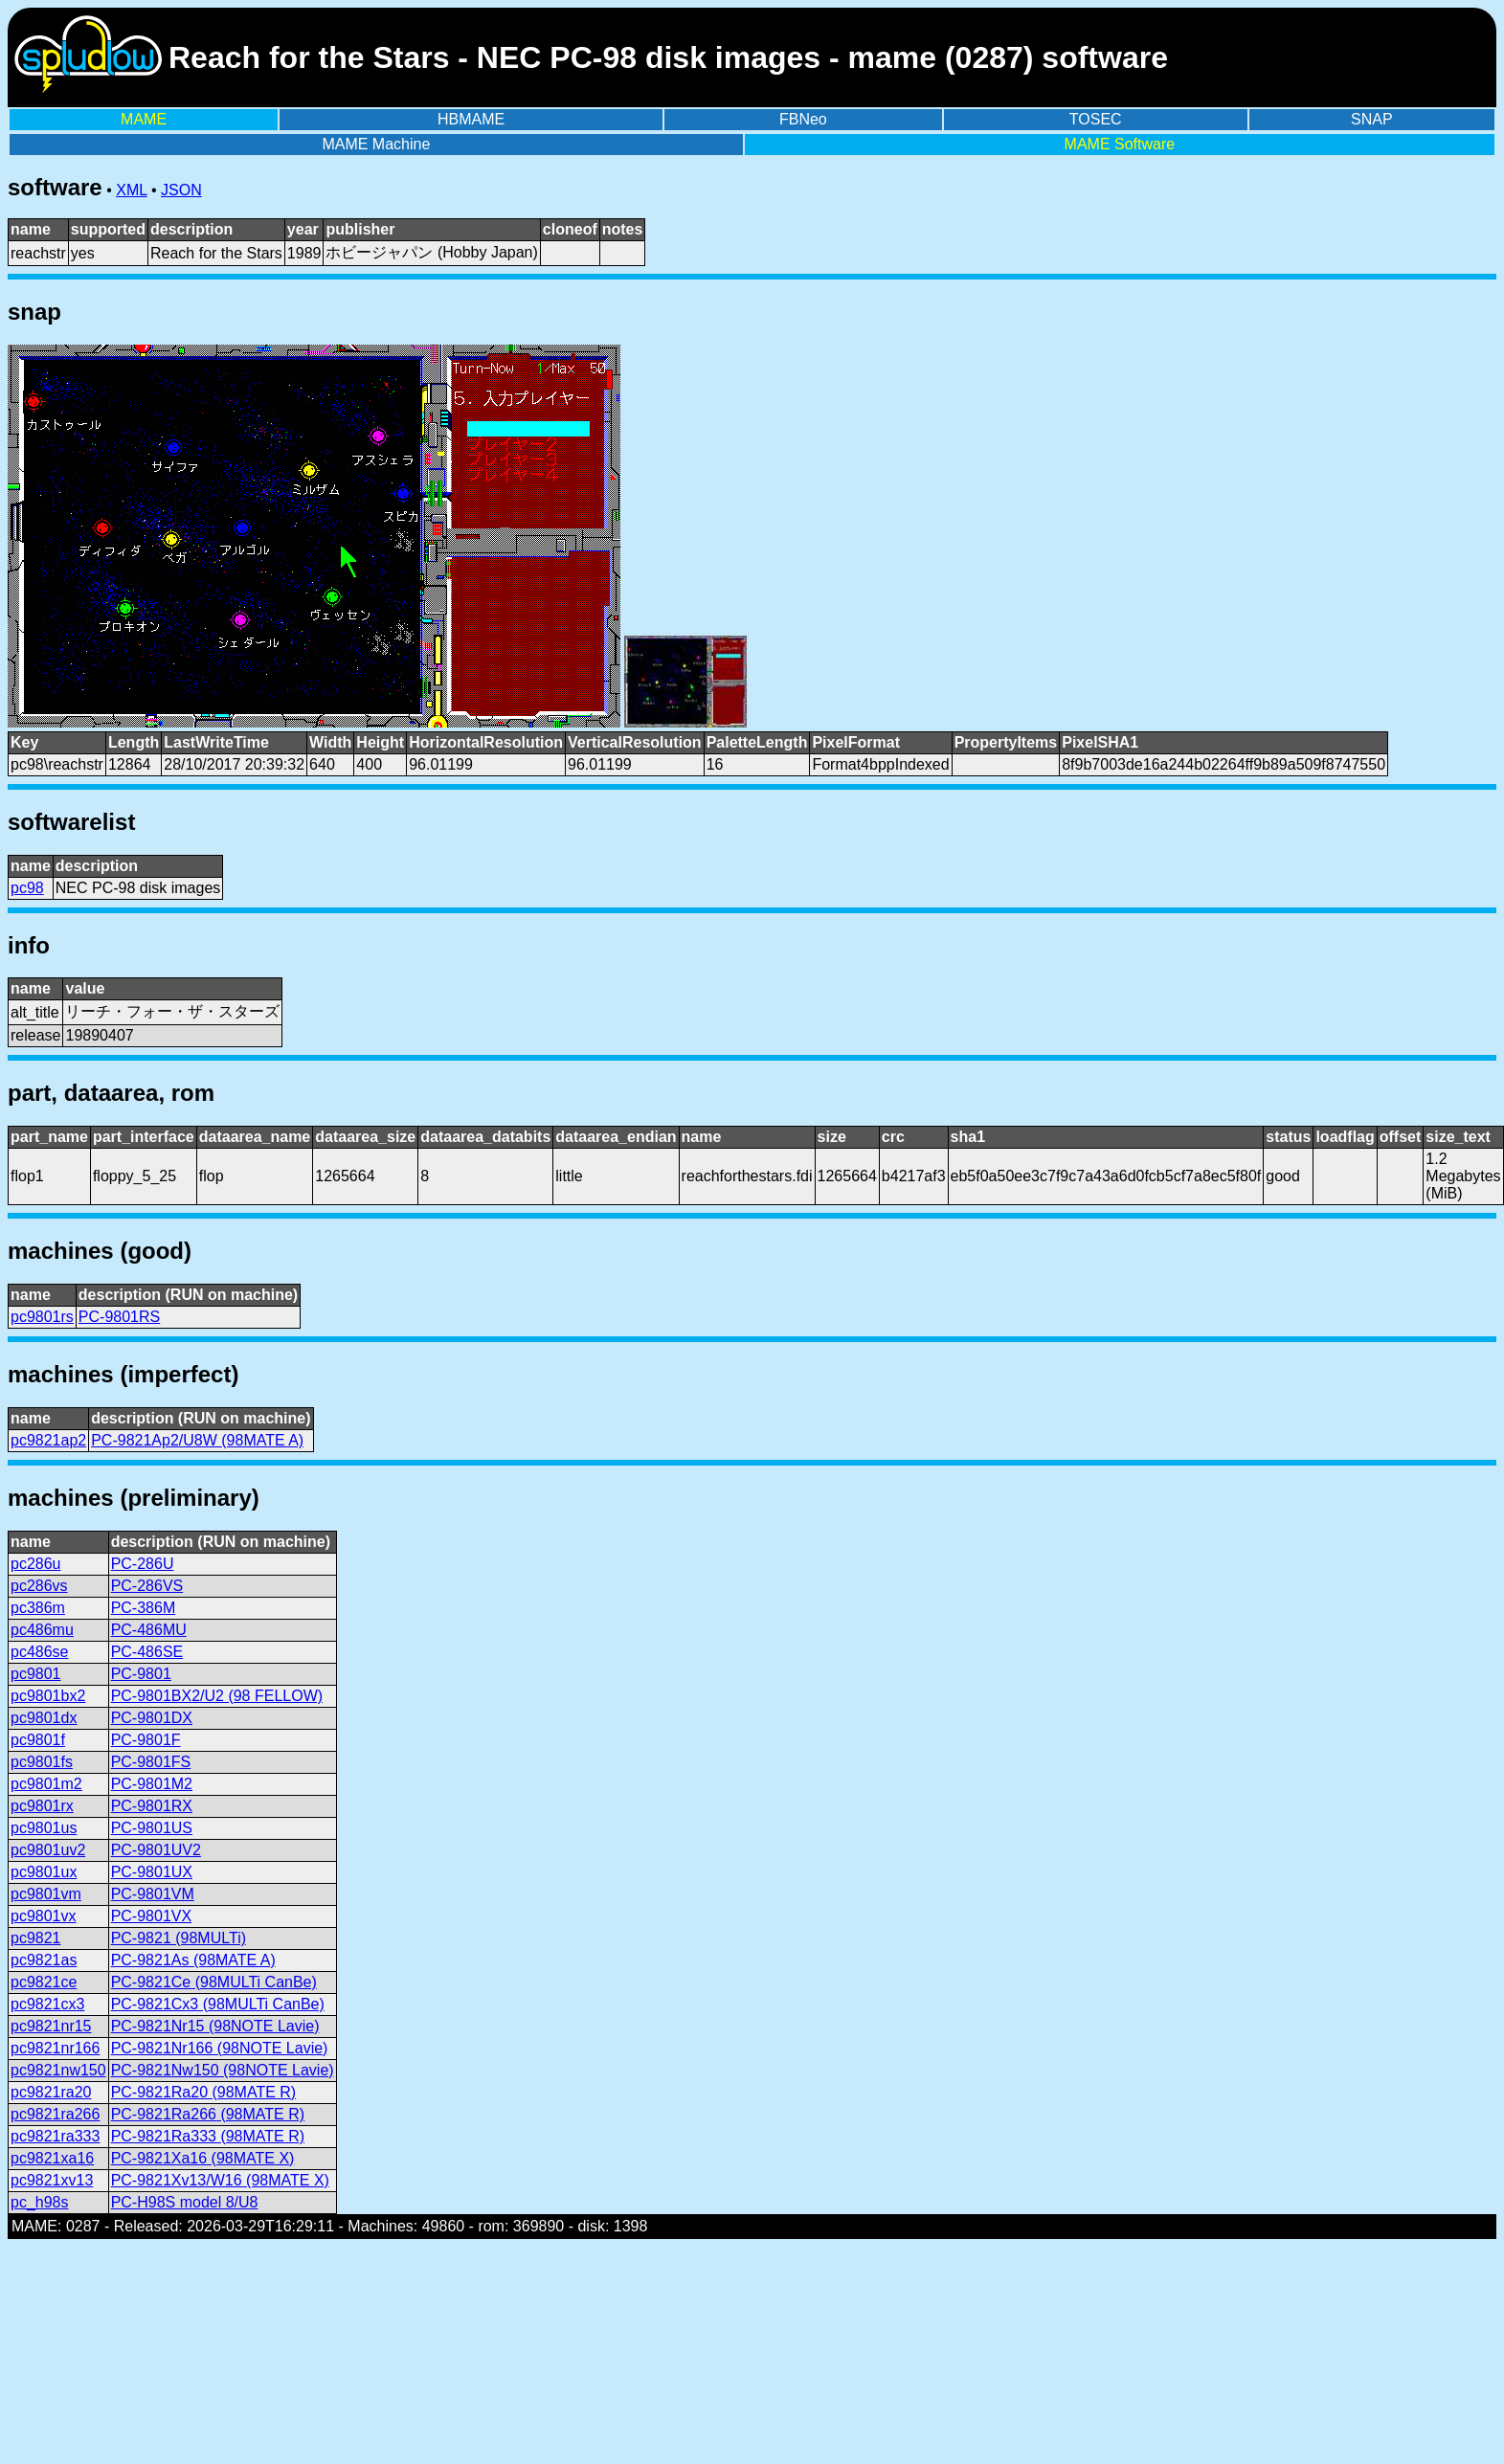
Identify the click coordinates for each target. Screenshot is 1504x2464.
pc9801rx (42, 1806)
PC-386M (143, 1608)
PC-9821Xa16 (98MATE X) (203, 2158)
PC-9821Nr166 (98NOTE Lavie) (219, 2048)
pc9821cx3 (47, 2004)
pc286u (36, 1564)
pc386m (38, 1608)
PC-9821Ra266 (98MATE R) (207, 2114)
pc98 (27, 888)
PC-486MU (149, 1630)
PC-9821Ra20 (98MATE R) (204, 2092)
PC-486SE (147, 1652)
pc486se (40, 1652)
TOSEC (1095, 119)
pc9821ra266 (55, 2114)
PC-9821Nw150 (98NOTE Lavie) (222, 2070)
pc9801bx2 (48, 1696)
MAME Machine (376, 144)
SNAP (1372, 119)
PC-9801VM (152, 1894)
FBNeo (803, 119)
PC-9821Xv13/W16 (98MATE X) (220, 2180)
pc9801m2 (46, 1784)
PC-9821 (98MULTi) (178, 1938)
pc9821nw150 (58, 2070)
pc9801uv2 (48, 1850)
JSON (181, 190)
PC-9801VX (151, 1916)
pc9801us (44, 1828)
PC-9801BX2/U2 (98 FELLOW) (217, 1696)
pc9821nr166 (55, 2048)
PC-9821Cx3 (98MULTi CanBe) (218, 2004)
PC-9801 (141, 1674)
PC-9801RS (119, 1317)
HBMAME (471, 119)
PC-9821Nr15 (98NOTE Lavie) (215, 2026)
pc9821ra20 (51, 2092)
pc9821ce (44, 1982)
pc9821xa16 (52, 2158)
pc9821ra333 (55, 2136)
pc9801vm (46, 1894)
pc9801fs (42, 1762)
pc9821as (44, 1960)
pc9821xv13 (52, 2180)
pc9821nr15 (51, 2026)
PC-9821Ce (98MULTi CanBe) (214, 1982)
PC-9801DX (151, 1718)
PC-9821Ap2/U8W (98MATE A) (197, 1440)
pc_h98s (40, 2202)
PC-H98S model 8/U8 (184, 2202)
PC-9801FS (151, 1762)
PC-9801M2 (151, 1784)
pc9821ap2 (48, 1440)
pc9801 (36, 1674)
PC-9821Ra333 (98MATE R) (207, 2136)
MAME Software (1120, 144)
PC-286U (142, 1564)
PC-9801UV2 (156, 1850)
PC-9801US (151, 1828)
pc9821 (36, 1938)
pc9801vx (44, 1916)
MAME (144, 119)
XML (131, 190)
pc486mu (42, 1630)
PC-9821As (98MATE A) (193, 1960)
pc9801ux (44, 1872)
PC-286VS (147, 1586)
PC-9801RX (151, 1806)
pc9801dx (44, 1718)
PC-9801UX (151, 1872)
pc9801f (38, 1740)
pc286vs (39, 1586)
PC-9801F (146, 1740)
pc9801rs (42, 1317)
